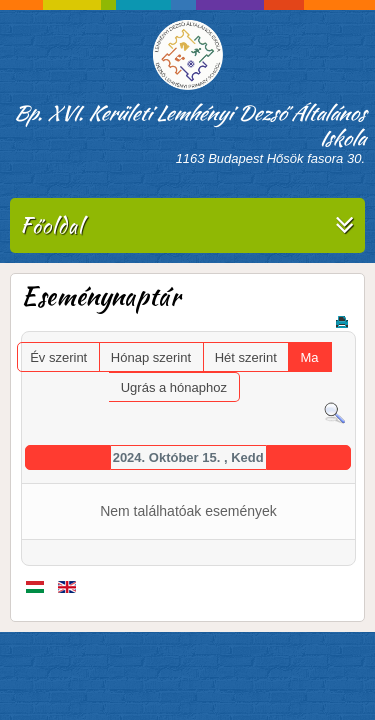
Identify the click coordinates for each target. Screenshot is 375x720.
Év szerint (58, 357)
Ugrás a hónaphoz (174, 387)
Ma (309, 357)
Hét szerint (246, 357)
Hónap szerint (151, 357)
